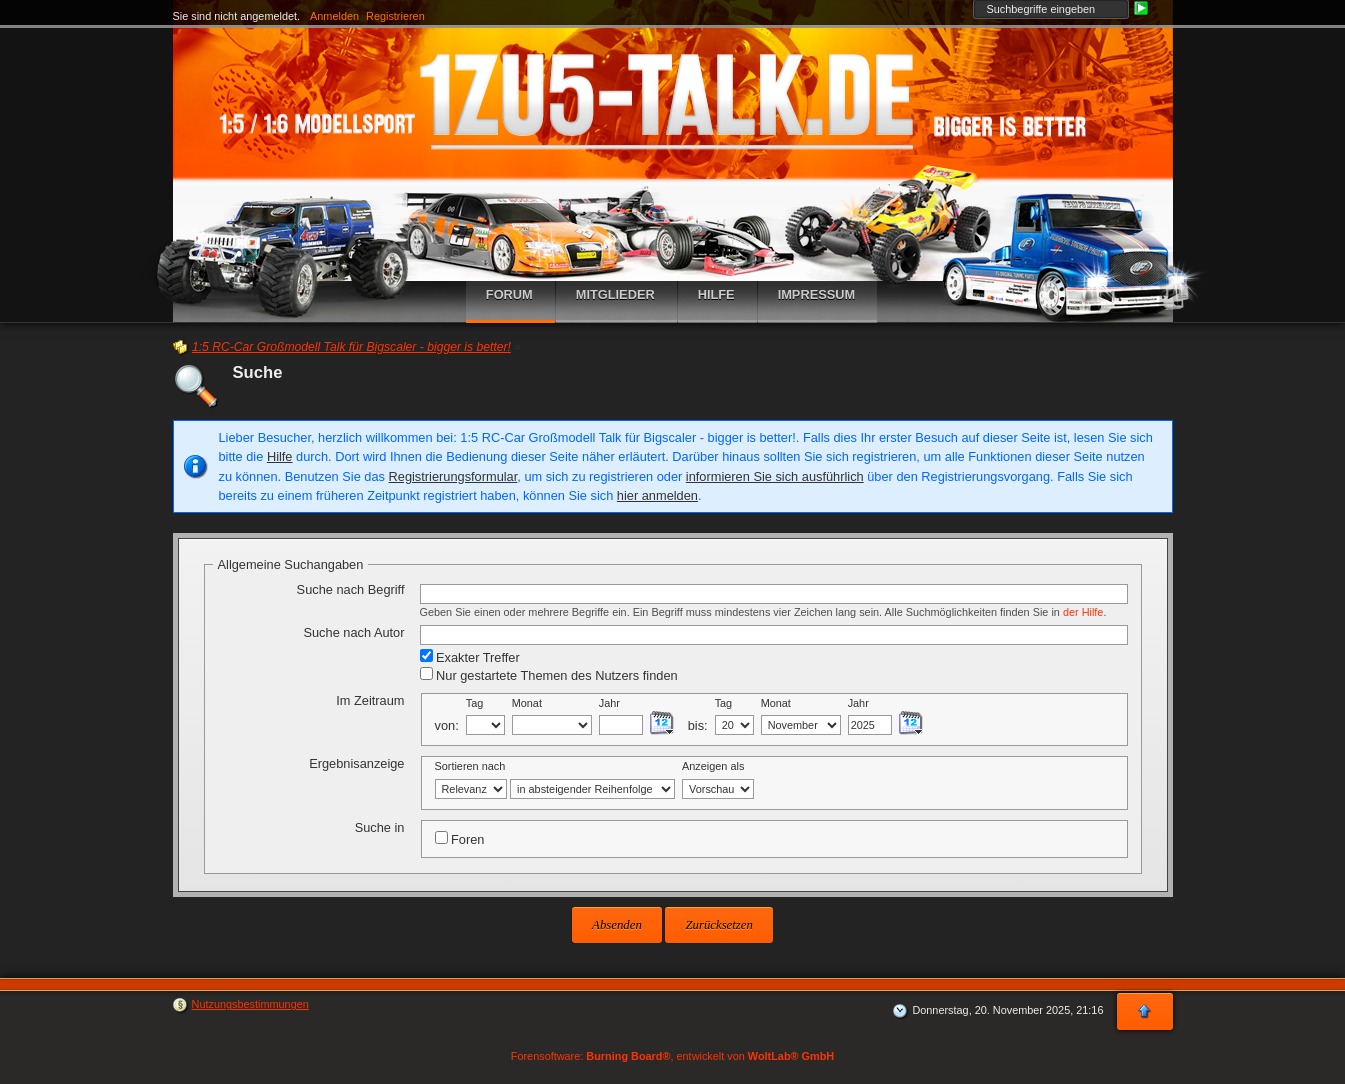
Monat (527, 703)
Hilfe (280, 456)
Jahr (609, 703)
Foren (460, 839)
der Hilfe (1083, 612)
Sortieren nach (470, 766)
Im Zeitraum (370, 700)
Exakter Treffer (470, 657)
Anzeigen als (713, 766)
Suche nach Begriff (351, 589)
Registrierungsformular (453, 476)
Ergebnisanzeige (356, 763)
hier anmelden (657, 495)
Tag (475, 703)
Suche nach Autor (353, 632)
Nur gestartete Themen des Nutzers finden (549, 675)
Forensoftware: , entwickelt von (672, 1056)
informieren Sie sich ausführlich (775, 476)
